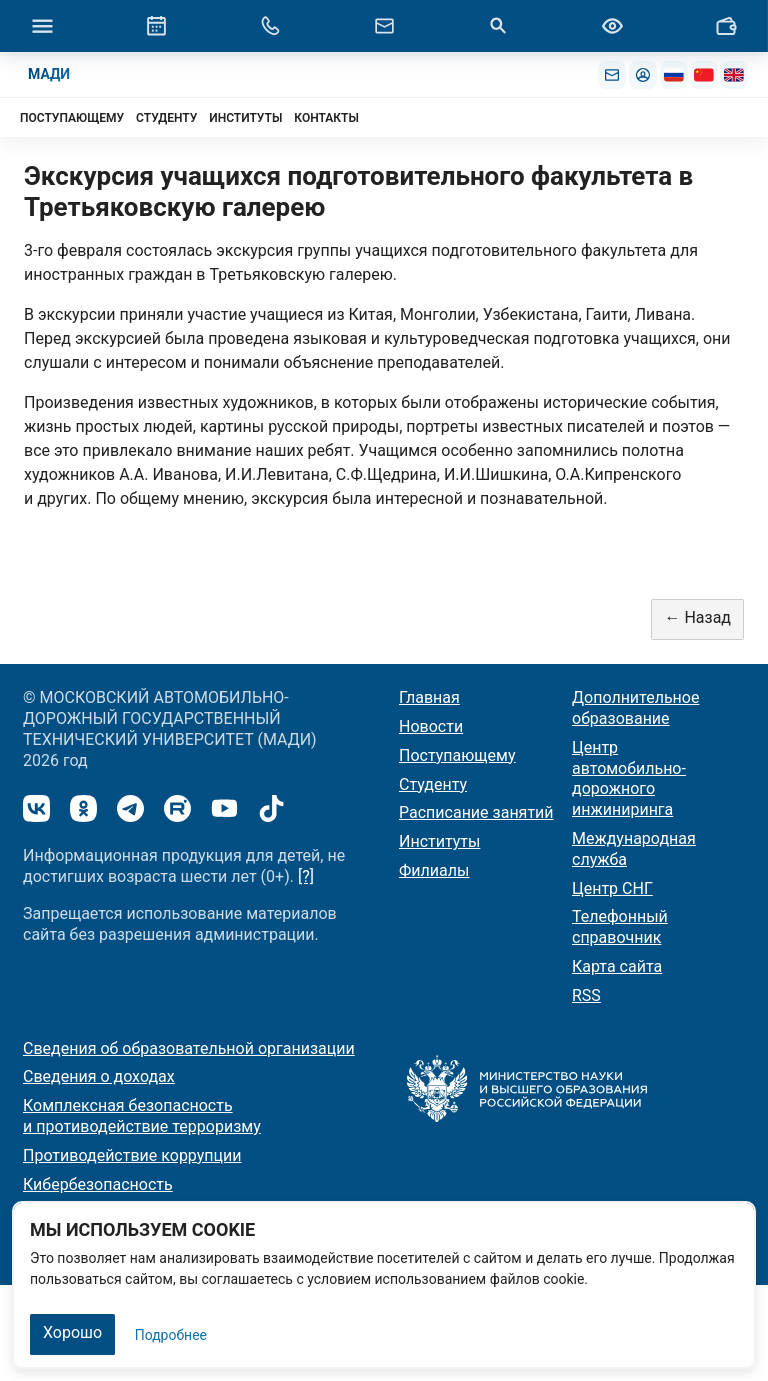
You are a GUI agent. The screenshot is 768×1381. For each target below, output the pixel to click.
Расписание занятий (476, 812)
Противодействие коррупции (132, 1155)
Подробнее (171, 1335)
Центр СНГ (612, 888)
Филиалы (434, 870)
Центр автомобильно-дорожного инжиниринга (629, 778)
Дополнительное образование (635, 708)
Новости (431, 726)
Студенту (433, 784)
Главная (429, 697)
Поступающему (457, 755)
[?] (306, 876)
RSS (586, 995)
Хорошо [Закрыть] (72, 1332)
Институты (439, 841)
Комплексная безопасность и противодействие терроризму (142, 1116)
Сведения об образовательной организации (189, 1048)
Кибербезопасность (98, 1184)
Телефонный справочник (620, 927)
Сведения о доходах (99, 1076)
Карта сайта (617, 966)
